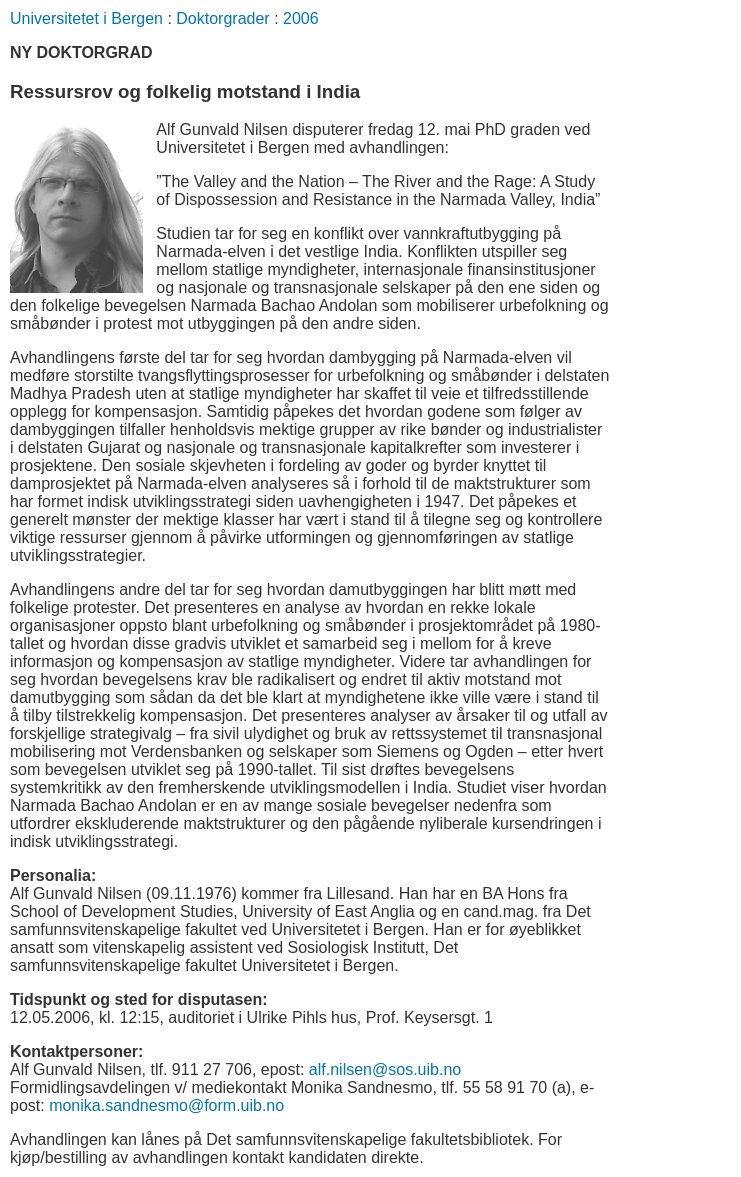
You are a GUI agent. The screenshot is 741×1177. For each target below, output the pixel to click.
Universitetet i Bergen (86, 18)
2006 (301, 18)
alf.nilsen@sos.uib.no (385, 1069)
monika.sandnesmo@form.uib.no (166, 1105)
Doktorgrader (222, 18)
